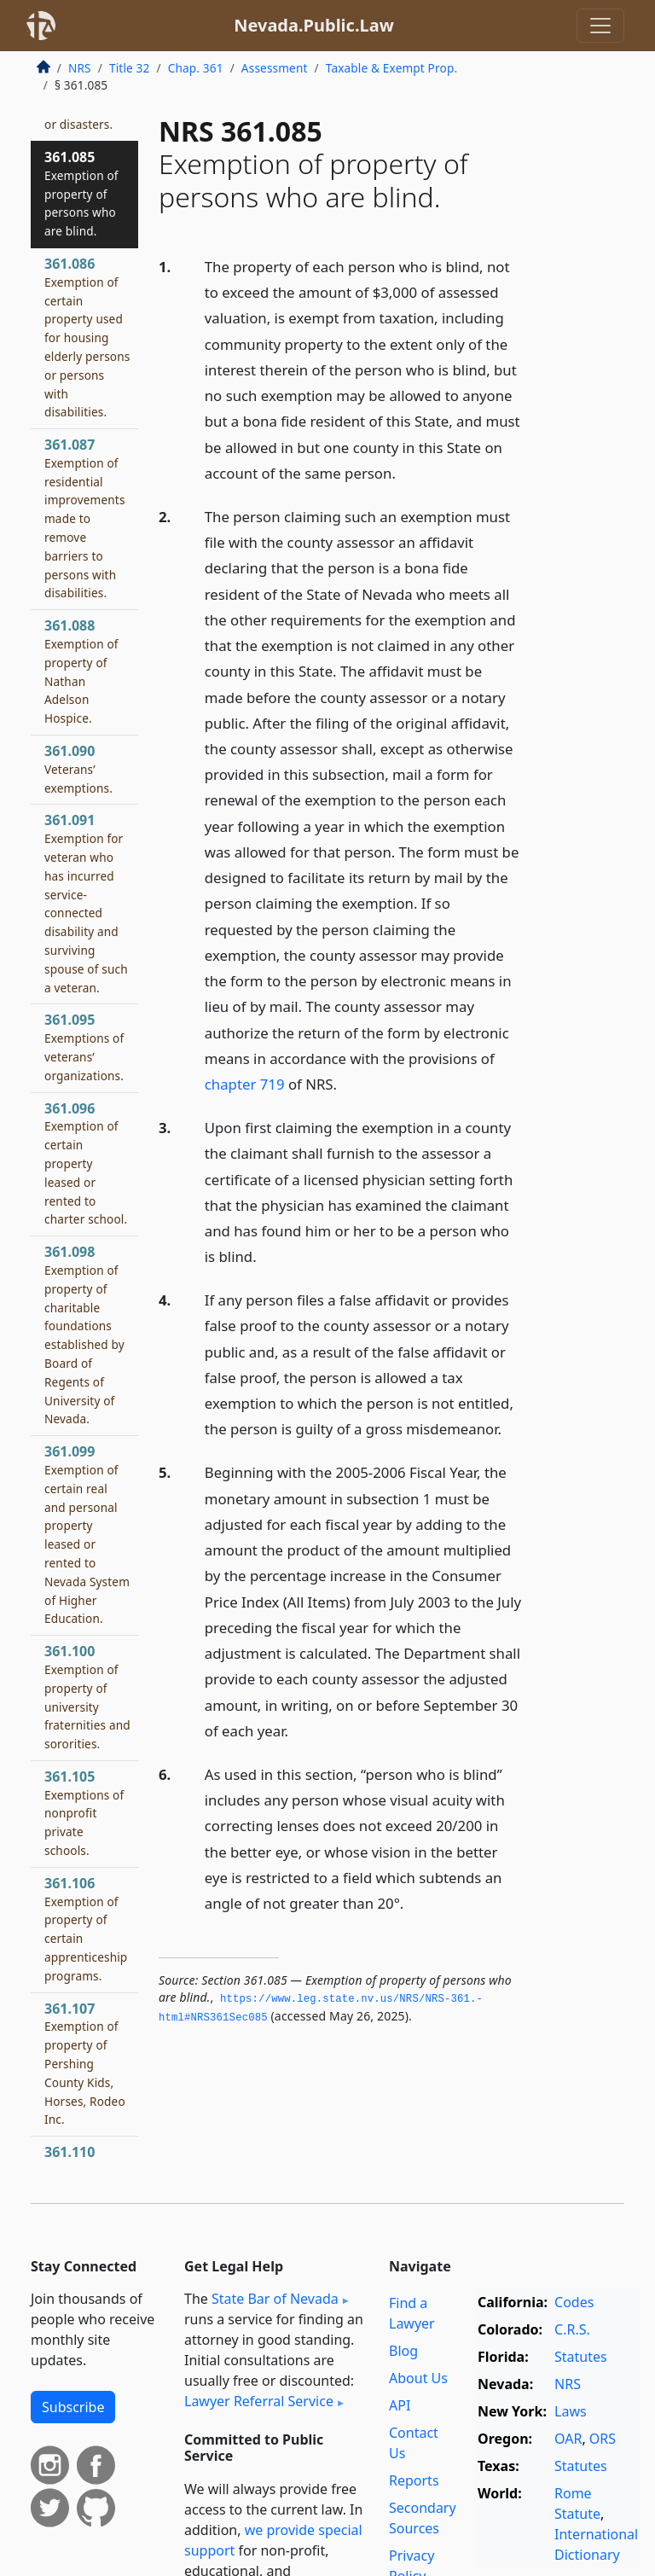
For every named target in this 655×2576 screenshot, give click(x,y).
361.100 (87, 1697)
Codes (574, 2302)
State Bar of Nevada (275, 2298)
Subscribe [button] (73, 2407)
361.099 (87, 1534)
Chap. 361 (195, 68)
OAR (568, 2438)
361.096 (85, 1163)
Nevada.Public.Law (314, 25)
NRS (79, 68)
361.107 (84, 2063)
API (399, 2405)
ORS (602, 2438)
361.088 (81, 671)
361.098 (84, 1334)
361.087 (84, 518)
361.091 (86, 903)
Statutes (580, 2356)
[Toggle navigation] (600, 26)
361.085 (81, 193)
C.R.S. (572, 2329)
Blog (403, 2350)
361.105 (84, 1812)
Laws (570, 2411)
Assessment (274, 68)
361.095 (84, 1046)
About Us (418, 2378)
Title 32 (129, 68)
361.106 (85, 1929)
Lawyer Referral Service (258, 2401)
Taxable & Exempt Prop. (391, 68)
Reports (414, 2480)
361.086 (87, 337)
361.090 (78, 768)
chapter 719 (245, 1084)
